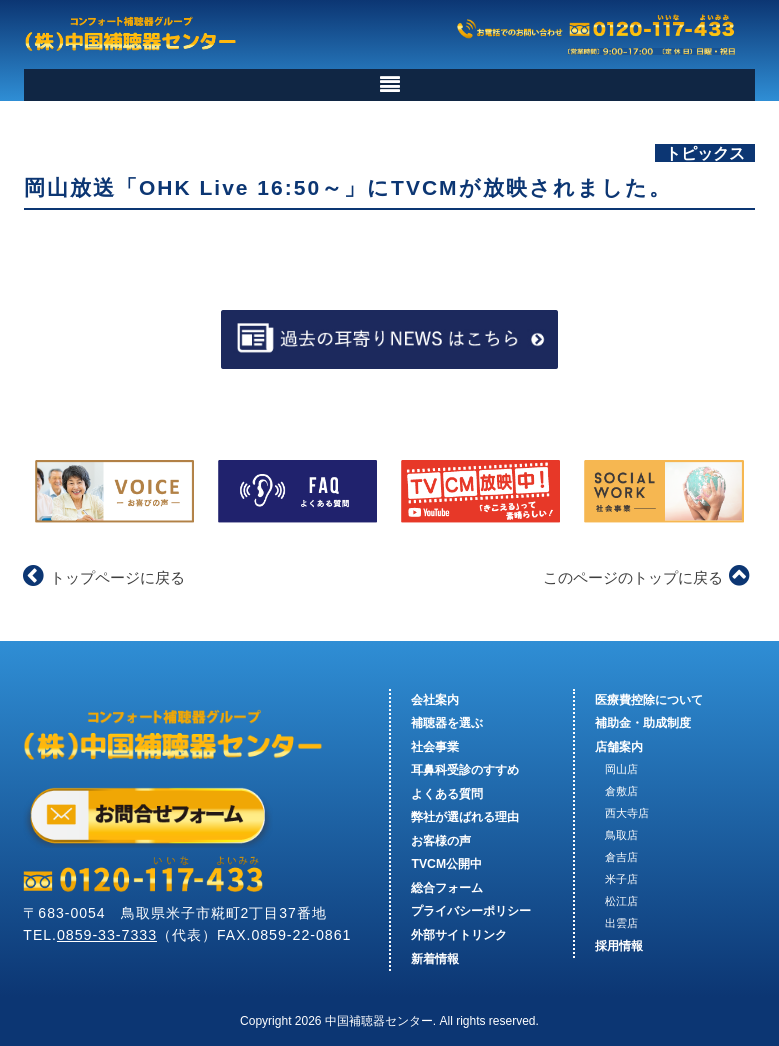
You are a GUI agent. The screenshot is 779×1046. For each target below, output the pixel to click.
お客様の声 (441, 841)
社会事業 (435, 747)
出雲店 (621, 923)
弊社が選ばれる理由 (465, 817)
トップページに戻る (104, 577)
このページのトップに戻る (646, 577)
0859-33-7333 (107, 935)
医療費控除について (649, 700)
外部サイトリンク (459, 935)
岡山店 (621, 769)
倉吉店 (621, 857)
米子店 (621, 879)
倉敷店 (621, 791)
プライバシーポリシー (471, 912)
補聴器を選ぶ (447, 723)
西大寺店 (627, 813)
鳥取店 (621, 835)
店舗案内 (619, 747)
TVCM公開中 (446, 865)
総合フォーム (447, 888)
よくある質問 (447, 794)
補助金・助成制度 (643, 723)
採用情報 (619, 946)
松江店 (621, 901)
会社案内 (435, 700)
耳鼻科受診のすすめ (465, 770)
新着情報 (435, 959)
